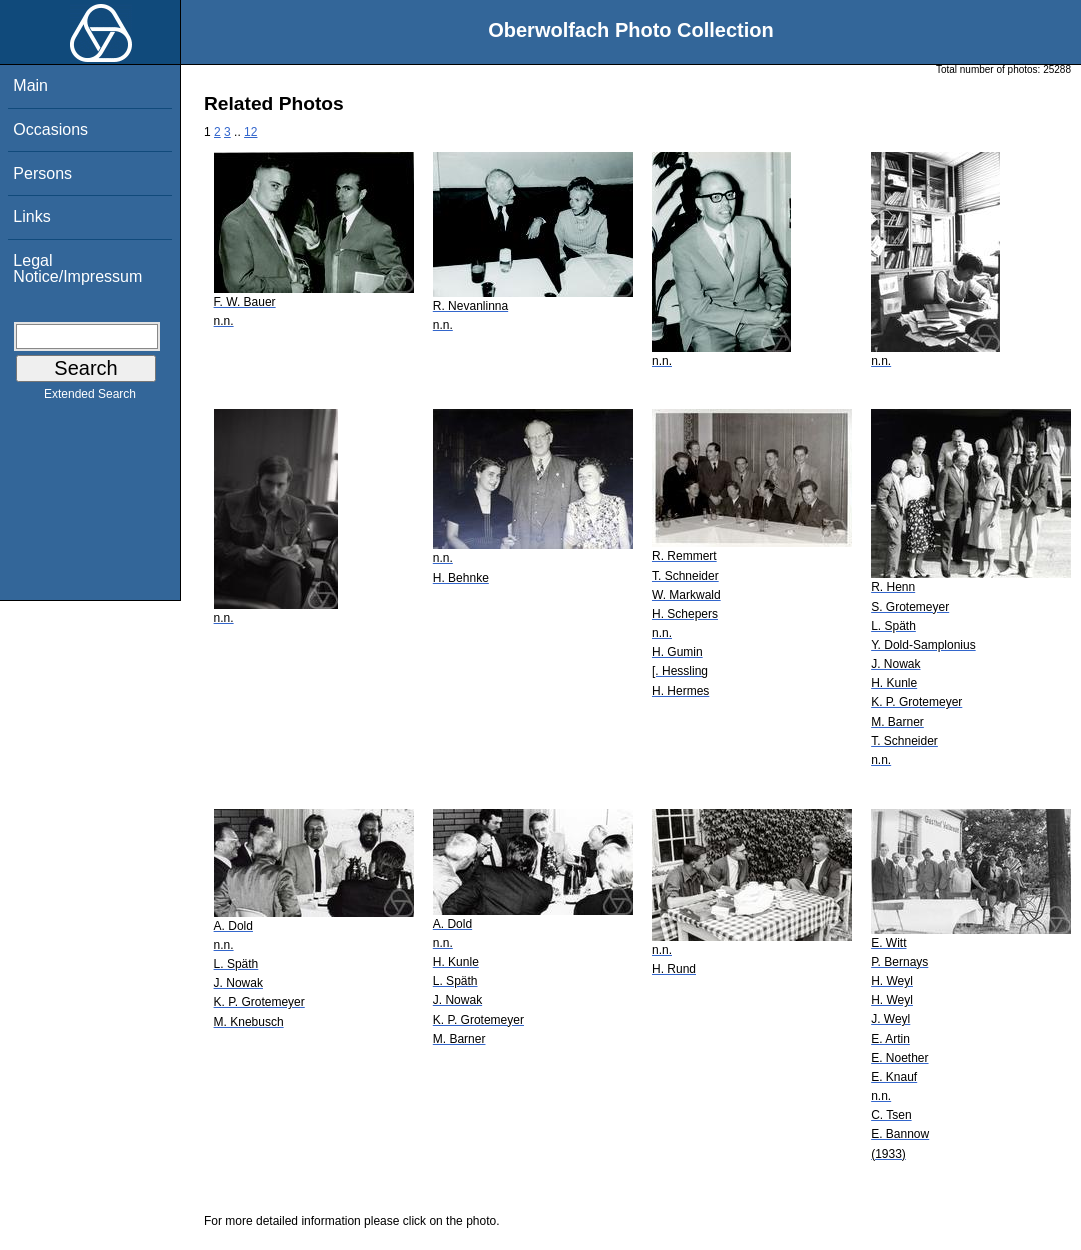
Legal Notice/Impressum (77, 268)
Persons (42, 173)
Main (30, 85)
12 (250, 132)
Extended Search (90, 398)
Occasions (50, 129)
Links (31, 216)
